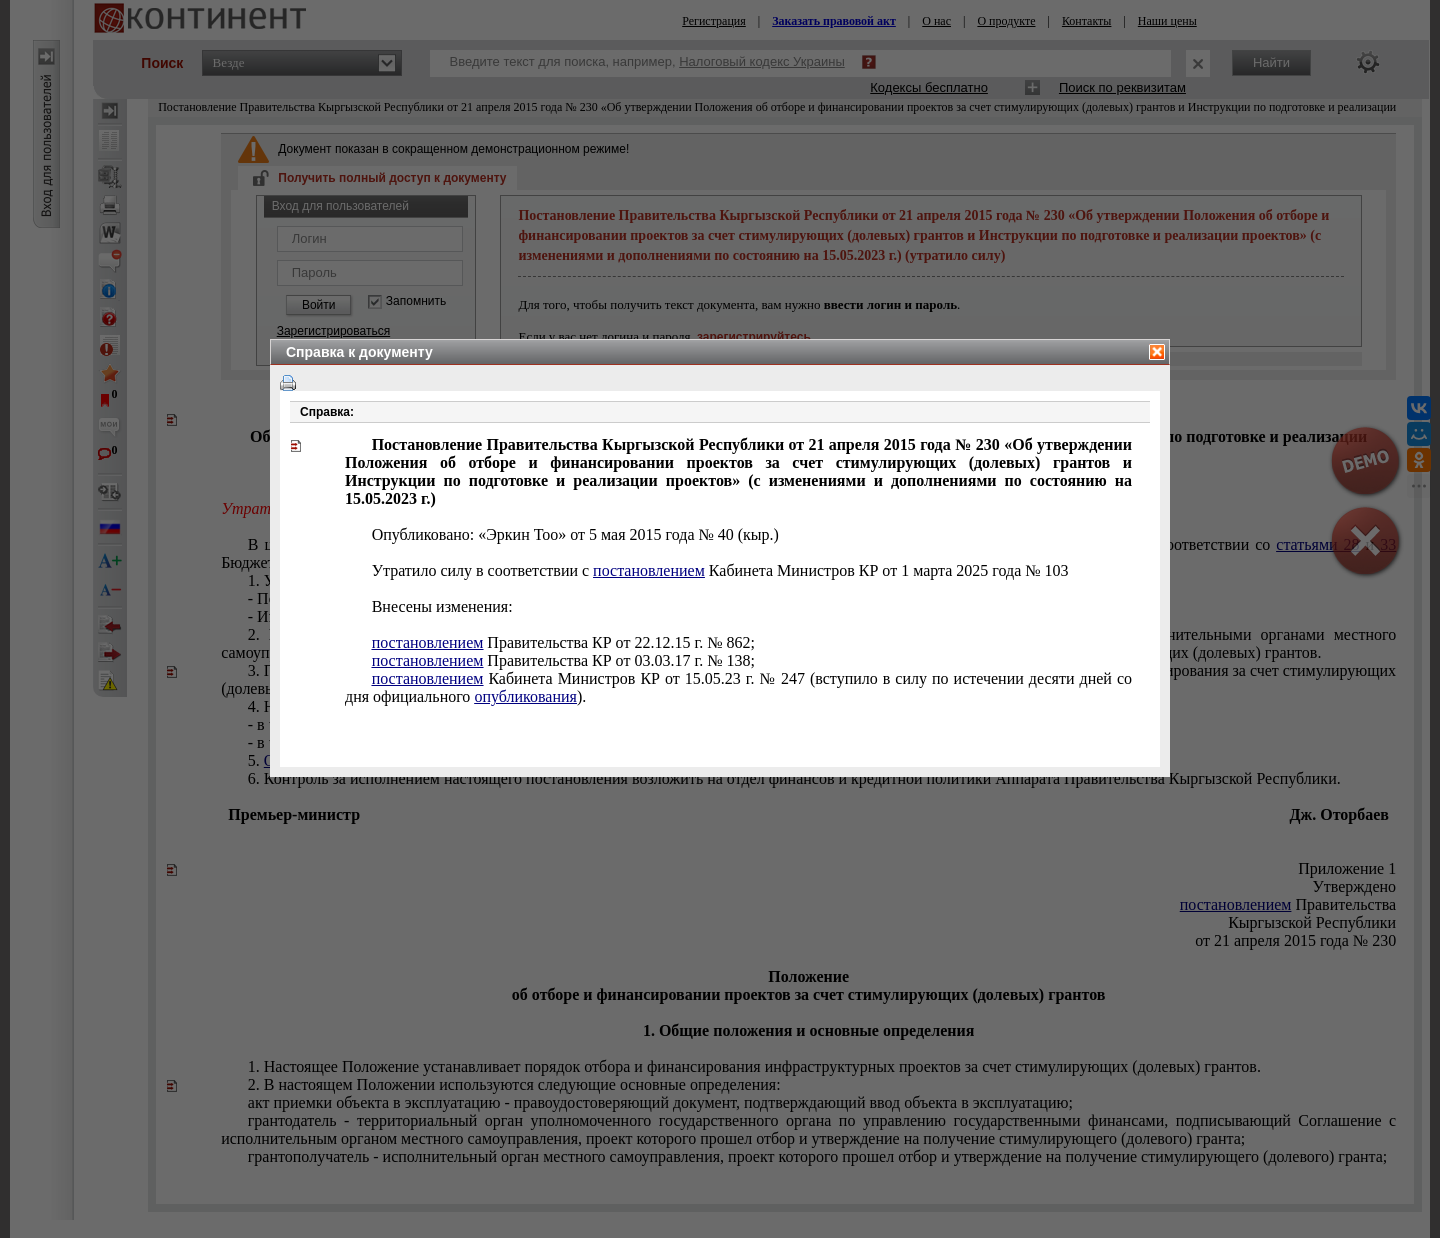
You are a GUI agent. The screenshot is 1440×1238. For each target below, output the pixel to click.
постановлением (649, 570)
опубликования (525, 696)
